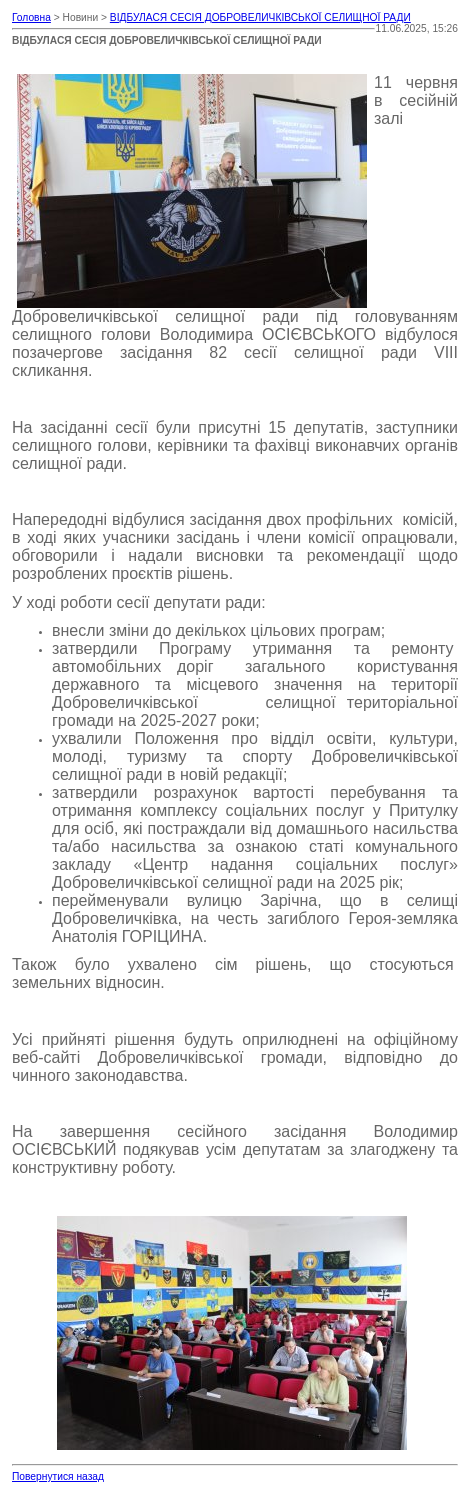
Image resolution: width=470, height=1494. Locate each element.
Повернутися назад (58, 1476)
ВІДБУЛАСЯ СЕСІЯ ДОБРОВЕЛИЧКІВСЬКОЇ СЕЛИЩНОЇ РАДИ (260, 17)
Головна (31, 17)
